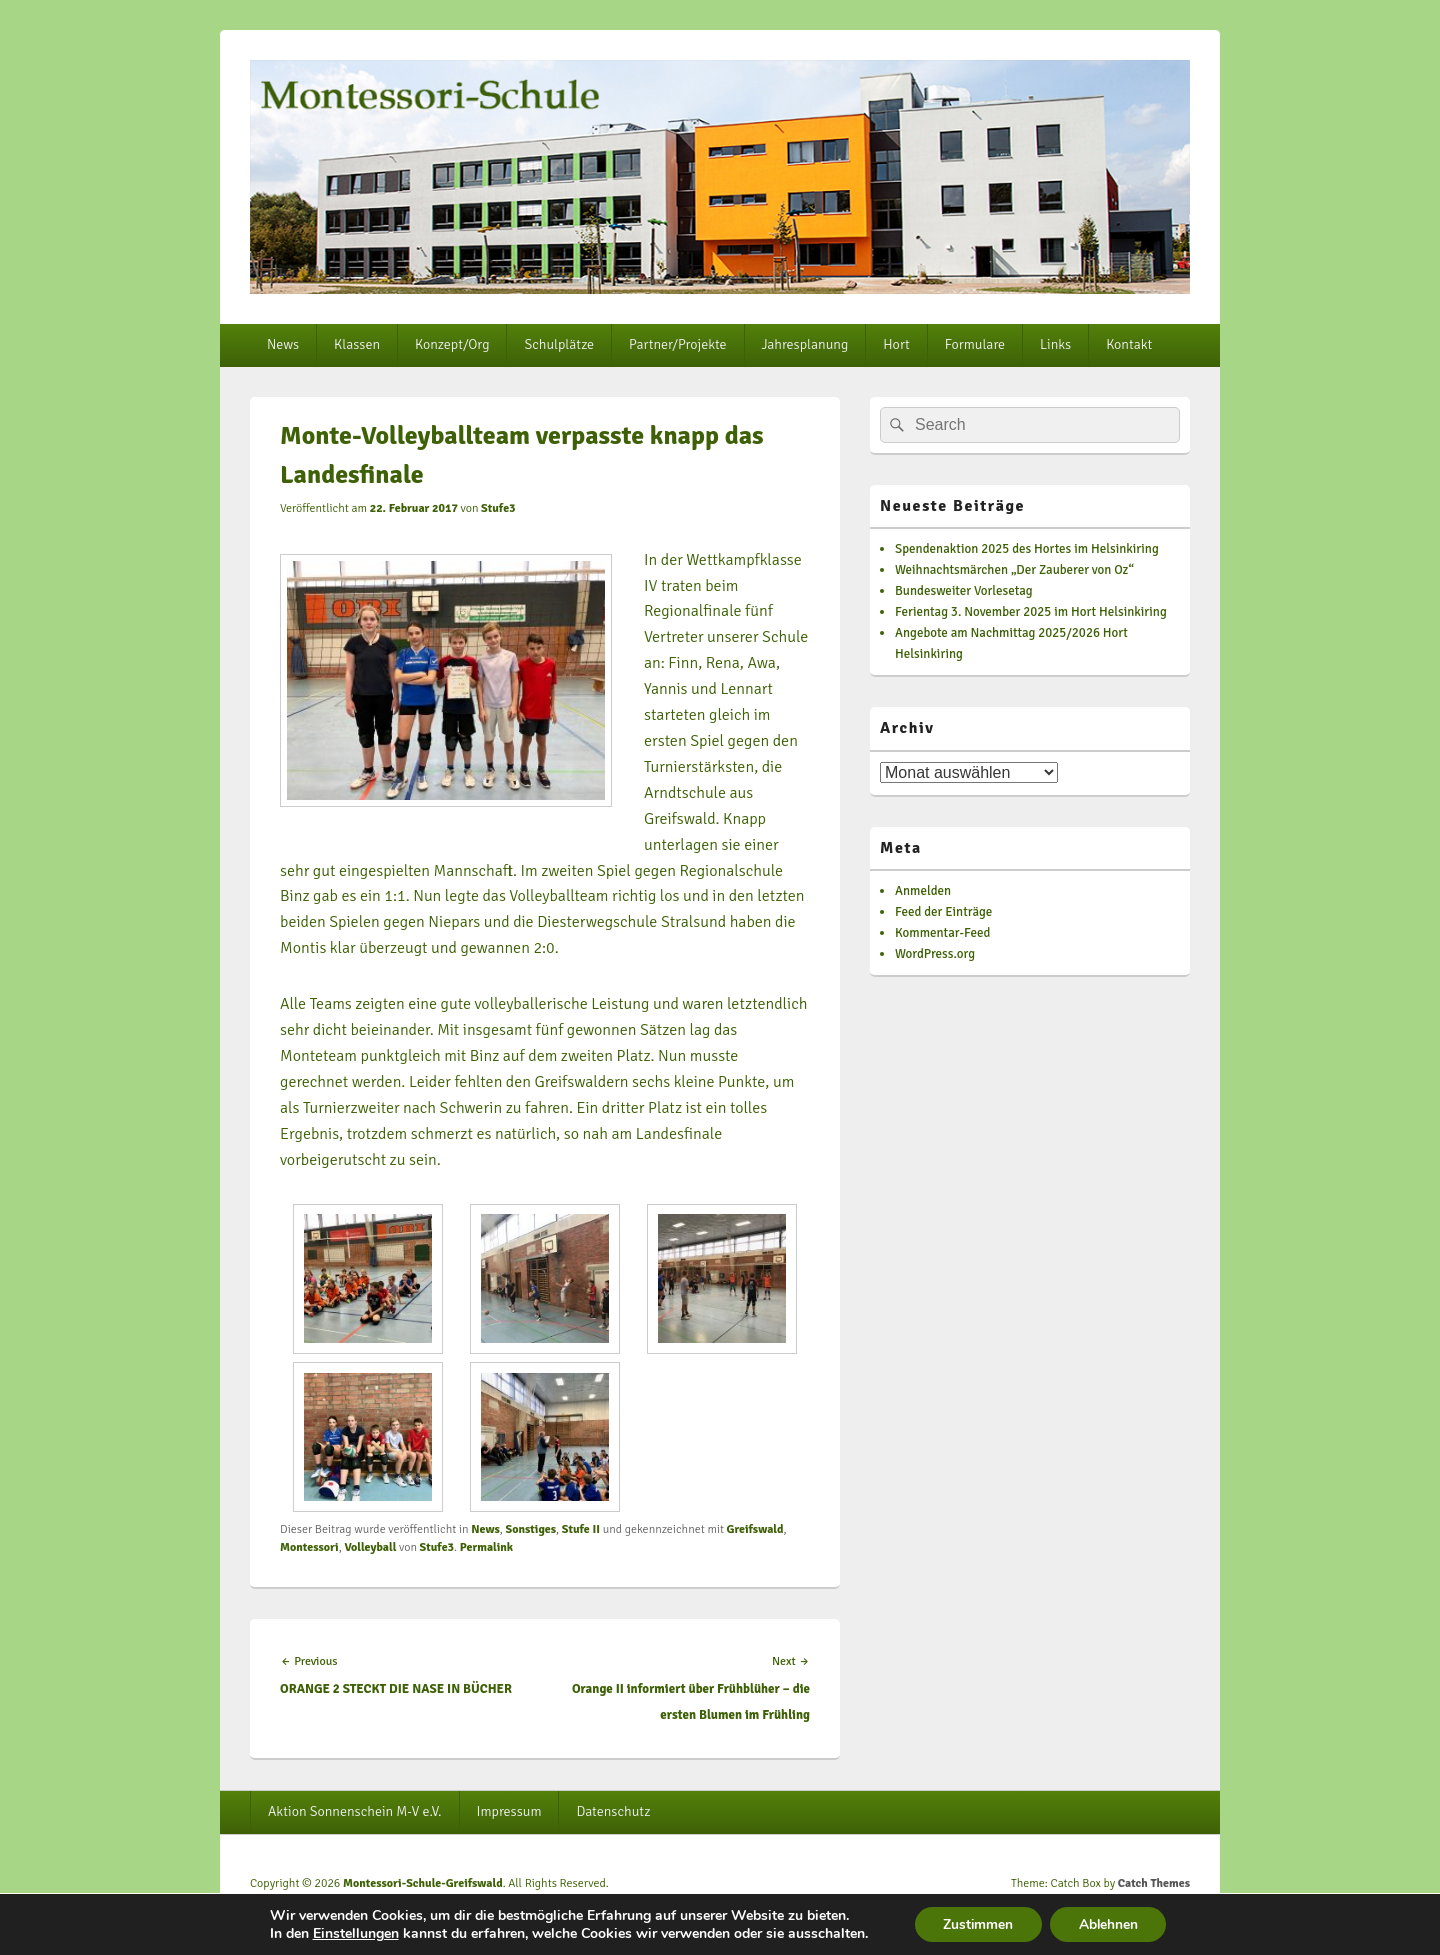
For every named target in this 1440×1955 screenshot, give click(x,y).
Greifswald (755, 1529)
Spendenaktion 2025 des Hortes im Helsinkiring (1027, 549)
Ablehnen (1110, 1923)
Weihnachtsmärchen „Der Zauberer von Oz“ (1014, 570)
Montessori (309, 1547)
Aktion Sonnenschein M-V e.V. (355, 1811)
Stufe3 (498, 508)
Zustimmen (976, 1923)
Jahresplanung (805, 344)
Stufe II (581, 1529)
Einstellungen (352, 1933)
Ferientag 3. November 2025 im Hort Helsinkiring (1031, 612)
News (283, 344)
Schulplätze (559, 344)
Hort (896, 344)
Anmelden (923, 891)
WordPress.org (935, 954)
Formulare (975, 344)
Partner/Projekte (678, 344)
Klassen (357, 344)
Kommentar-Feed (942, 933)
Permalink (486, 1547)
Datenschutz (613, 1811)
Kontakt (1129, 344)
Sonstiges (530, 1529)
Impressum (509, 1811)
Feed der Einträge (943, 912)
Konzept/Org (452, 344)
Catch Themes (1154, 1883)
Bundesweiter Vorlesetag (964, 591)
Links (1055, 344)
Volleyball (370, 1547)
